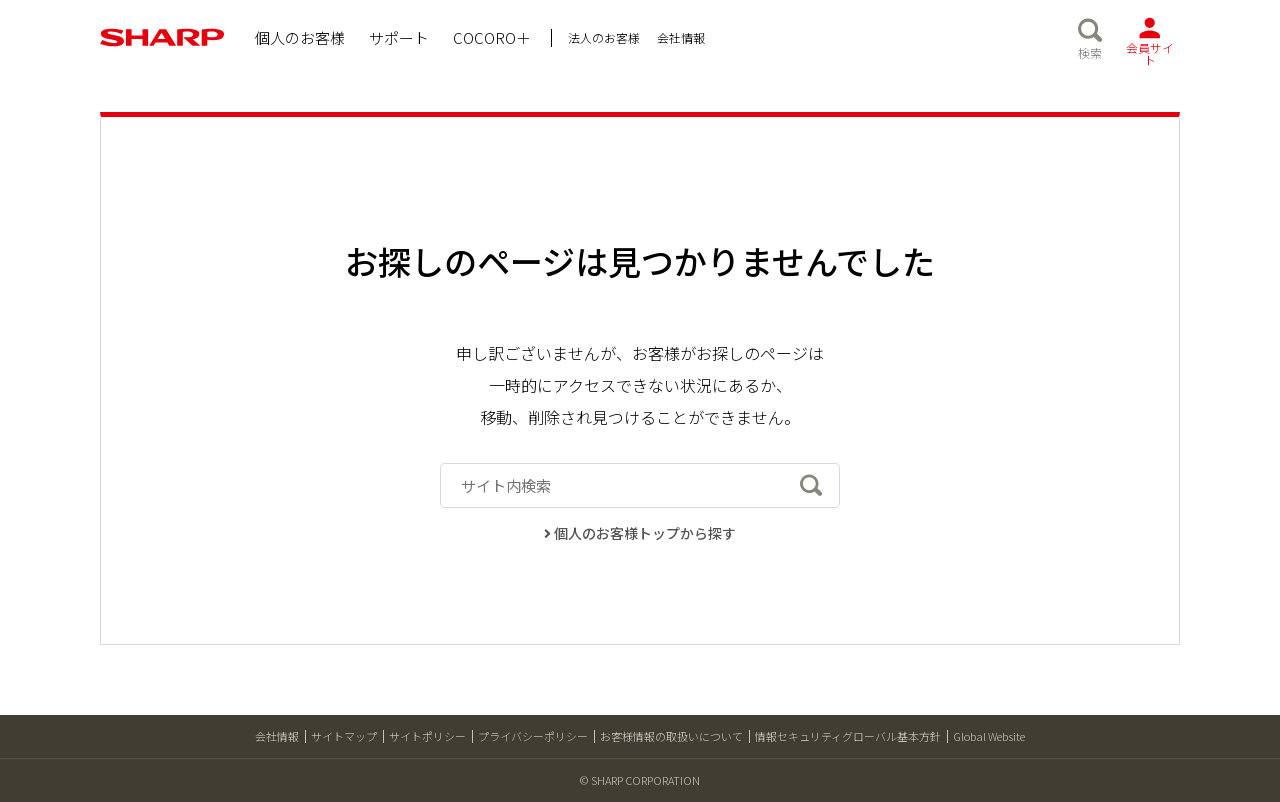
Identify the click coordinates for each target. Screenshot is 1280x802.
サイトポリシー (427, 736)
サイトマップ (344, 736)
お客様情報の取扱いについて (671, 736)
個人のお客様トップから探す (640, 533)
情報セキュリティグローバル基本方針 (848, 736)
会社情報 (277, 736)
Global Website (989, 736)
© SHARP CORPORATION (640, 780)
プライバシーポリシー (533, 736)
